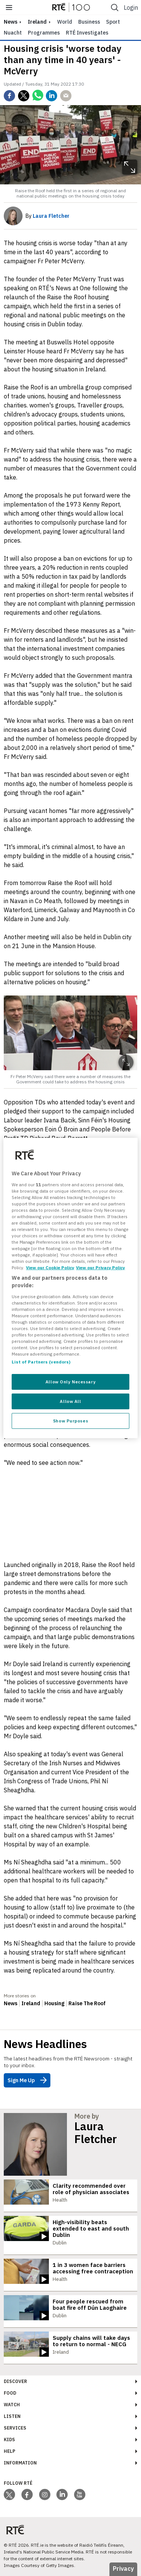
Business (89, 21)
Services (15, 2428)
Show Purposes (70, 1421)
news (10, 21)
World (64, 21)
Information (20, 2463)
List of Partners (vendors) (41, 1362)
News (10, 2003)
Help (9, 2451)
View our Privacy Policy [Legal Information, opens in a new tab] (100, 1267)
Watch (12, 2404)
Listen (12, 2416)
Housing (54, 2003)
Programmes (44, 32)
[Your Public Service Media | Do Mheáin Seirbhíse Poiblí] (15, 2529)
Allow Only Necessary (70, 1382)
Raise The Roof (87, 2003)
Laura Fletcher (95, 2132)
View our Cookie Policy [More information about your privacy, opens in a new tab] (50, 1267)
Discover (15, 2381)
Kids (9, 2439)
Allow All (70, 1401)
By (48, 216)
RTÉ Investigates (87, 32)
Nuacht (13, 32)
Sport (113, 21)
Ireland (37, 21)
